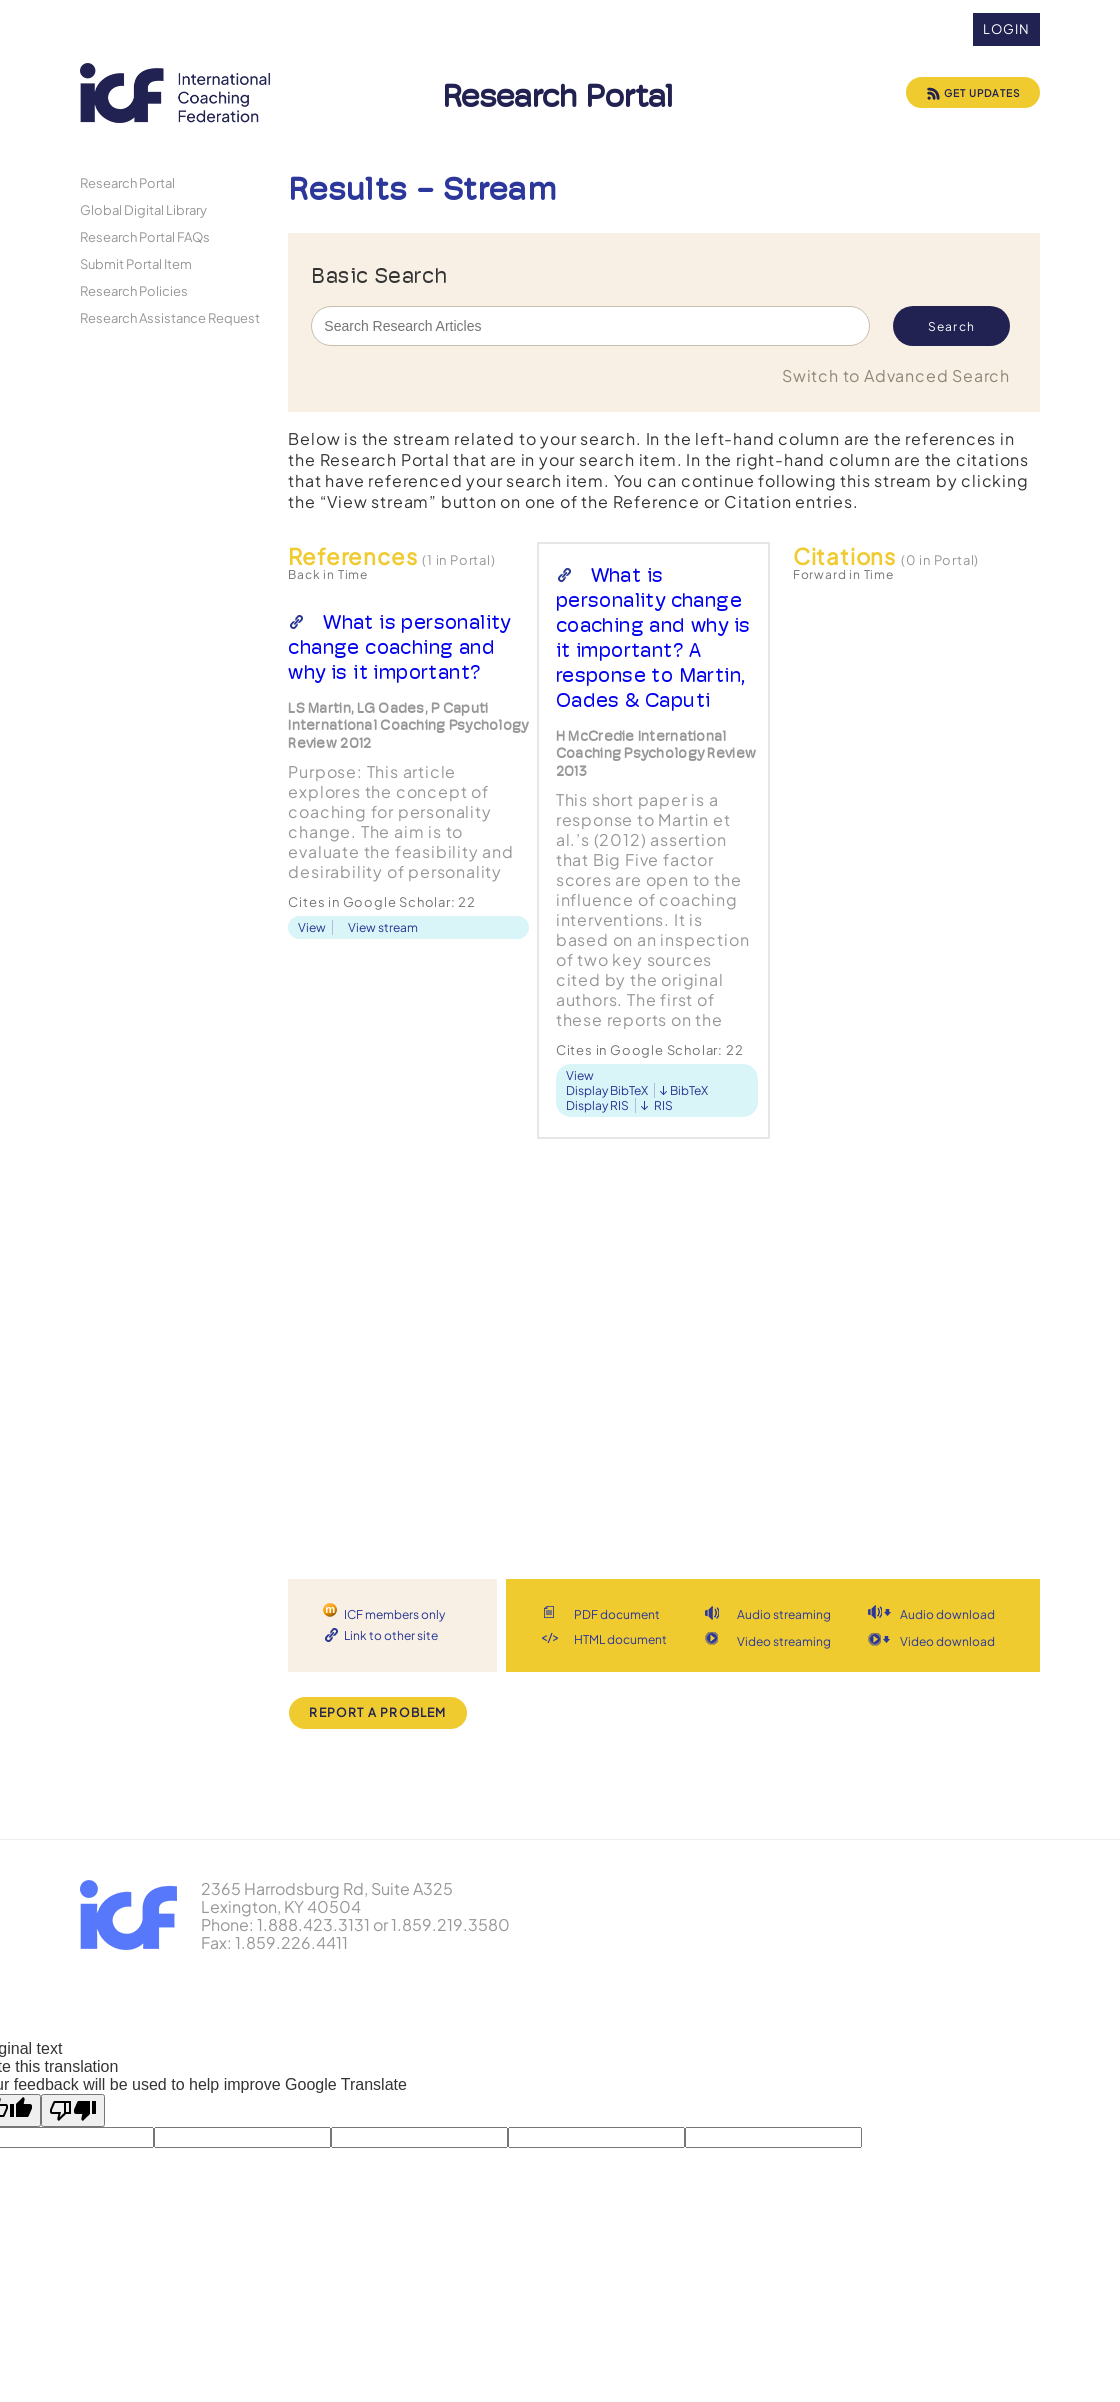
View (312, 927)
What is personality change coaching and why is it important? (399, 647)
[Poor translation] (73, 2110)
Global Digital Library (143, 209)
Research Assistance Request (170, 317)
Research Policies (134, 290)
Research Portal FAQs (145, 236)
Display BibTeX (607, 1090)
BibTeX (689, 1090)
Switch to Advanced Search (896, 375)
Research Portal (127, 182)
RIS (663, 1105)
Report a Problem (377, 1712)
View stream (383, 927)
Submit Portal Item (136, 263)
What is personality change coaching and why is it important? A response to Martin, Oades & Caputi (653, 637)
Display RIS (597, 1105)
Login (1006, 29)
